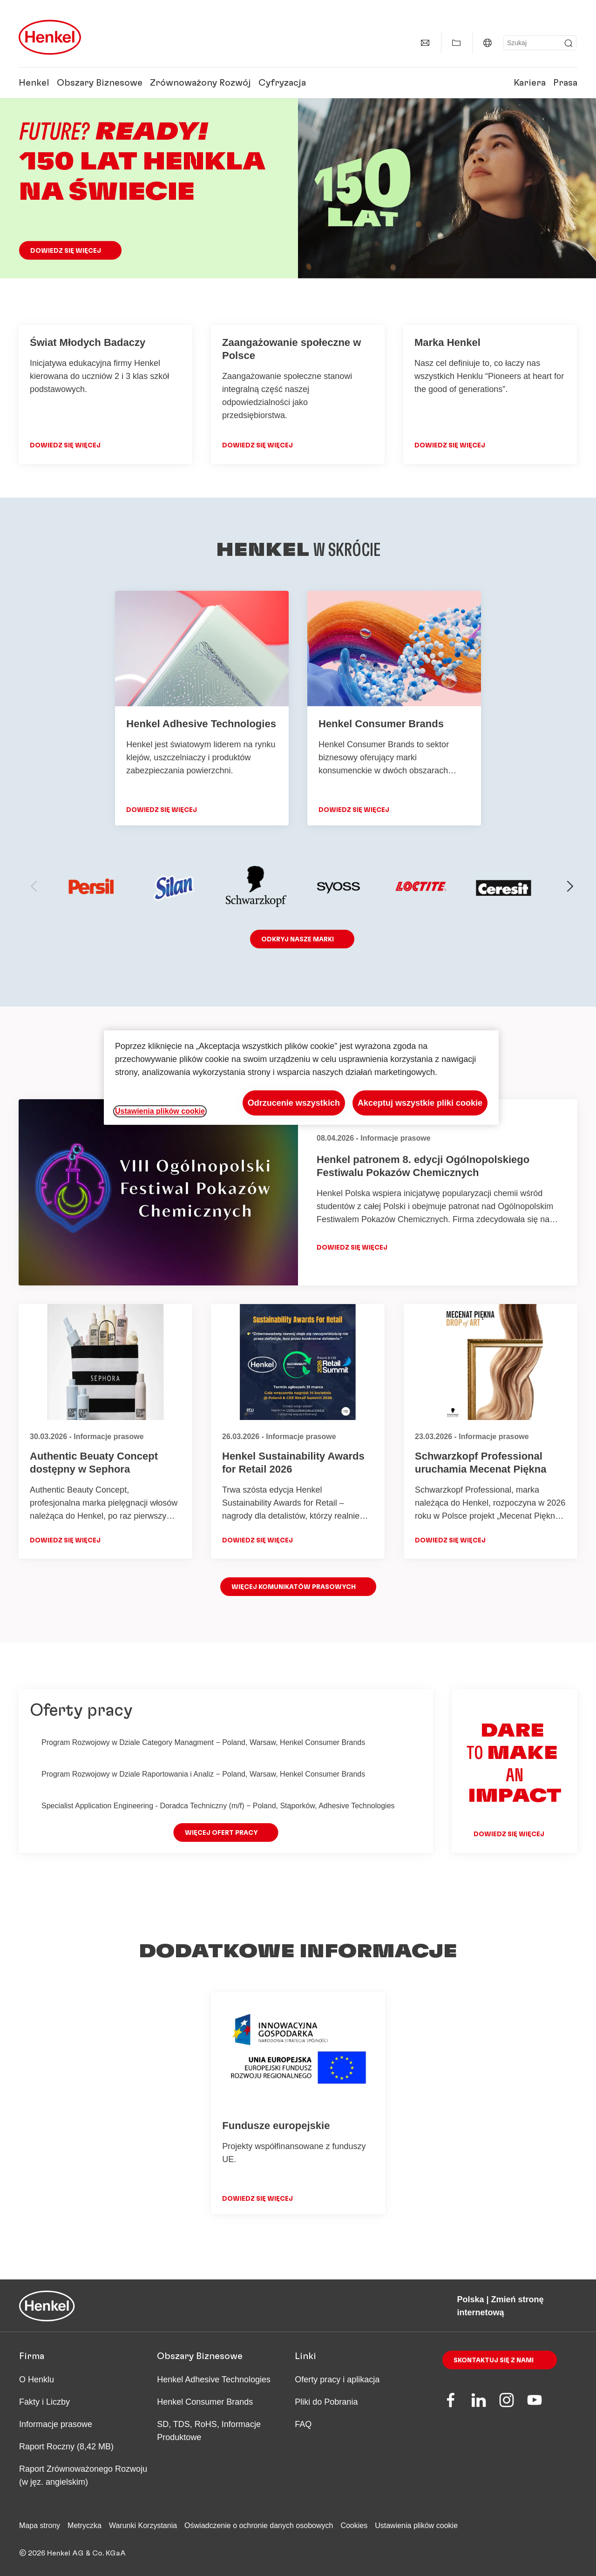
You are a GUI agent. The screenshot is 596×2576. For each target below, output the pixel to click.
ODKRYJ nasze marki (297, 939)
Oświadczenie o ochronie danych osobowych (258, 2525)
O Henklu (36, 2379)
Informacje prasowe (55, 2424)
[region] (301, 1077)
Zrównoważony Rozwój (200, 83)
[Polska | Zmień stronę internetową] (487, 43)
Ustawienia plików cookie (416, 2525)
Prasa (565, 83)
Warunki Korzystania (143, 2525)
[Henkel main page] (50, 37)
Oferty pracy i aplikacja (337, 2379)
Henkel (34, 83)
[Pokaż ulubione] (456, 43)
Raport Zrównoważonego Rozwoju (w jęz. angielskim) (83, 2475)
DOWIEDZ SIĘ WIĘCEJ (65, 445)
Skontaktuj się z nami (494, 2360)
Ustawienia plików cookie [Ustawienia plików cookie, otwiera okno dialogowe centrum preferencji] (160, 1111)
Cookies (353, 2525)
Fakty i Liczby (44, 2402)
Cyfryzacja (282, 83)
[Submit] (568, 43)
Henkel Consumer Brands (205, 2402)
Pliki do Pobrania (326, 2402)
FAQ (303, 2424)
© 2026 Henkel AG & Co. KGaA (72, 2553)
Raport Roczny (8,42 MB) (66, 2446)
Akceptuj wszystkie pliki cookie (420, 1103)
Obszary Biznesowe (99, 83)
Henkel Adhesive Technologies (214, 2379)
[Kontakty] (425, 43)
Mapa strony (39, 2525)
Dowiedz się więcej (65, 251)
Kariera (530, 83)
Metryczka (85, 2525)
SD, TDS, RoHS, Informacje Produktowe (209, 2431)
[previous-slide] (34, 886)
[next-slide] (570, 886)
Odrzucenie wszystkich (294, 1103)
